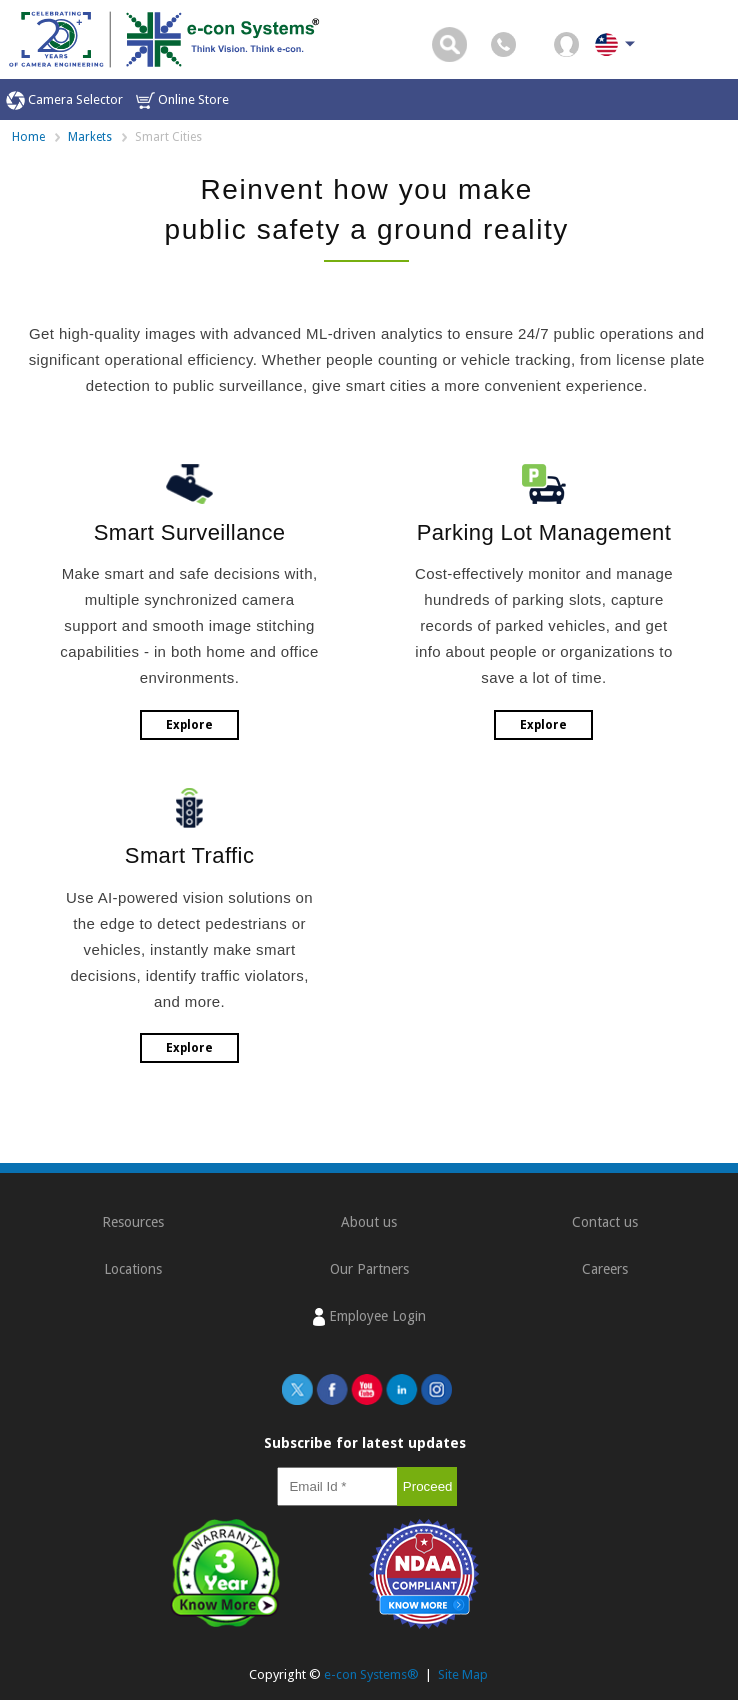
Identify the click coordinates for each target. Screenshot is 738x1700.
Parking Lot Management (544, 532)
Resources (133, 1222)
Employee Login (369, 1317)
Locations (133, 1269)
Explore (189, 725)
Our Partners (369, 1269)
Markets (90, 137)
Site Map (463, 1674)
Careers (605, 1269)
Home (28, 137)
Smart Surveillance (190, 532)
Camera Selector (64, 100)
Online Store (182, 100)
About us (369, 1222)
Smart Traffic (190, 855)
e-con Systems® (371, 1674)
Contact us (605, 1222)
